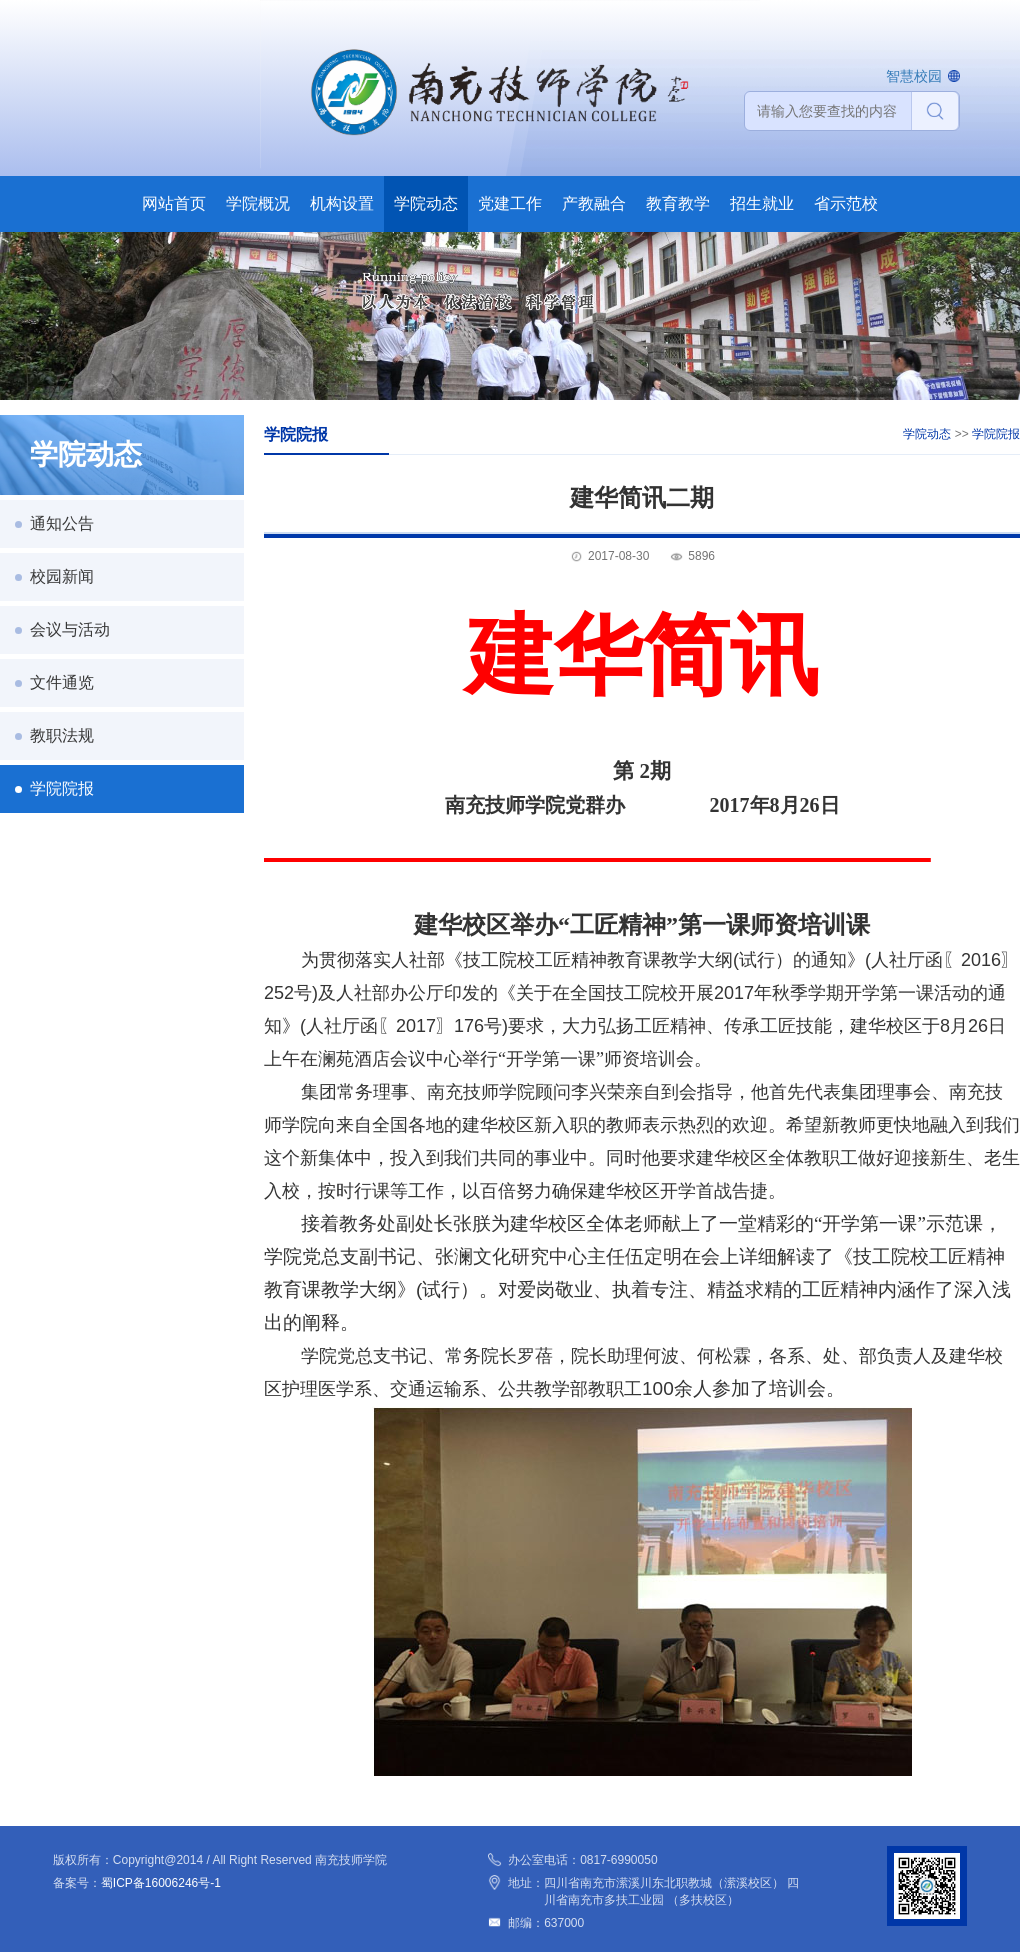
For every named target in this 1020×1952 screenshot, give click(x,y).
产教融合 (594, 203)
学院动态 (426, 203)
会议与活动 (70, 629)
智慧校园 (914, 76)
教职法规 (62, 735)
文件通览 (62, 682)
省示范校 (846, 203)
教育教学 (678, 203)
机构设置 (342, 203)
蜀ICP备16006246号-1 (161, 1883)
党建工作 (510, 203)
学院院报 (62, 788)
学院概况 (258, 203)
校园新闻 (62, 576)
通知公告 (62, 523)
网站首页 (174, 203)
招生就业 (762, 203)
